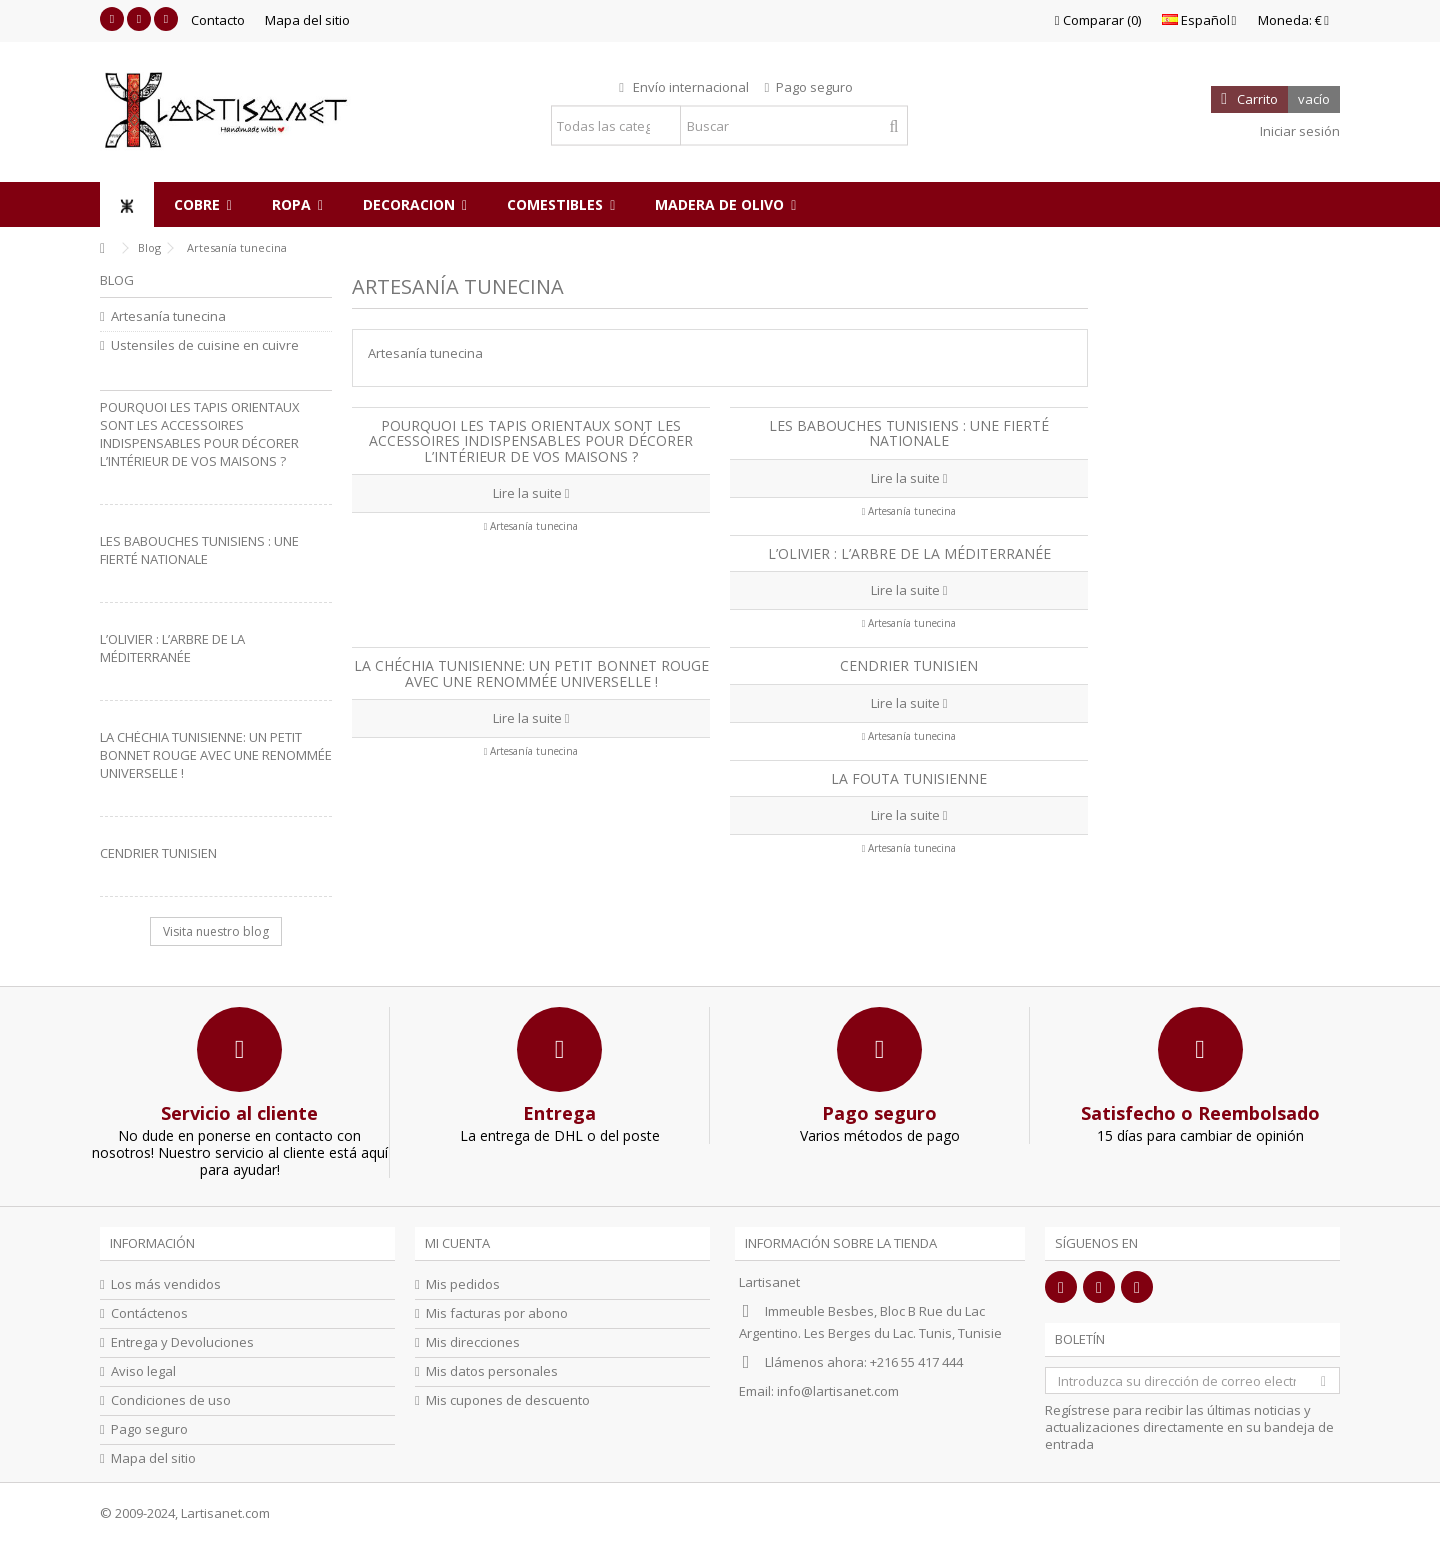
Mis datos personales (492, 1371)
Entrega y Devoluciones (182, 1342)
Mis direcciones (473, 1342)
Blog (117, 280)
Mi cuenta (457, 1243)
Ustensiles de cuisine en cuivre (205, 345)
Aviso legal (143, 1371)
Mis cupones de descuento (508, 1400)
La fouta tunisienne (909, 778)
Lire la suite (531, 493)
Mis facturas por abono (497, 1313)
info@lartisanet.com (838, 1391)
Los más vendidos (166, 1284)
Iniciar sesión (1298, 131)
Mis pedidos (463, 1284)
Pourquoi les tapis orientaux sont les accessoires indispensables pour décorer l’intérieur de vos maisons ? (531, 441)
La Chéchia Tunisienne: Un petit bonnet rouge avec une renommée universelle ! (531, 673)
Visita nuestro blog (216, 931)
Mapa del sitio (307, 20)
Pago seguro (149, 1429)
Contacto (218, 20)
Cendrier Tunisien (909, 665)
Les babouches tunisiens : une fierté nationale (909, 433)
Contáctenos (149, 1313)
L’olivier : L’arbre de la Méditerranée (909, 553)
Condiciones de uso (171, 1400)
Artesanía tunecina (534, 526)
